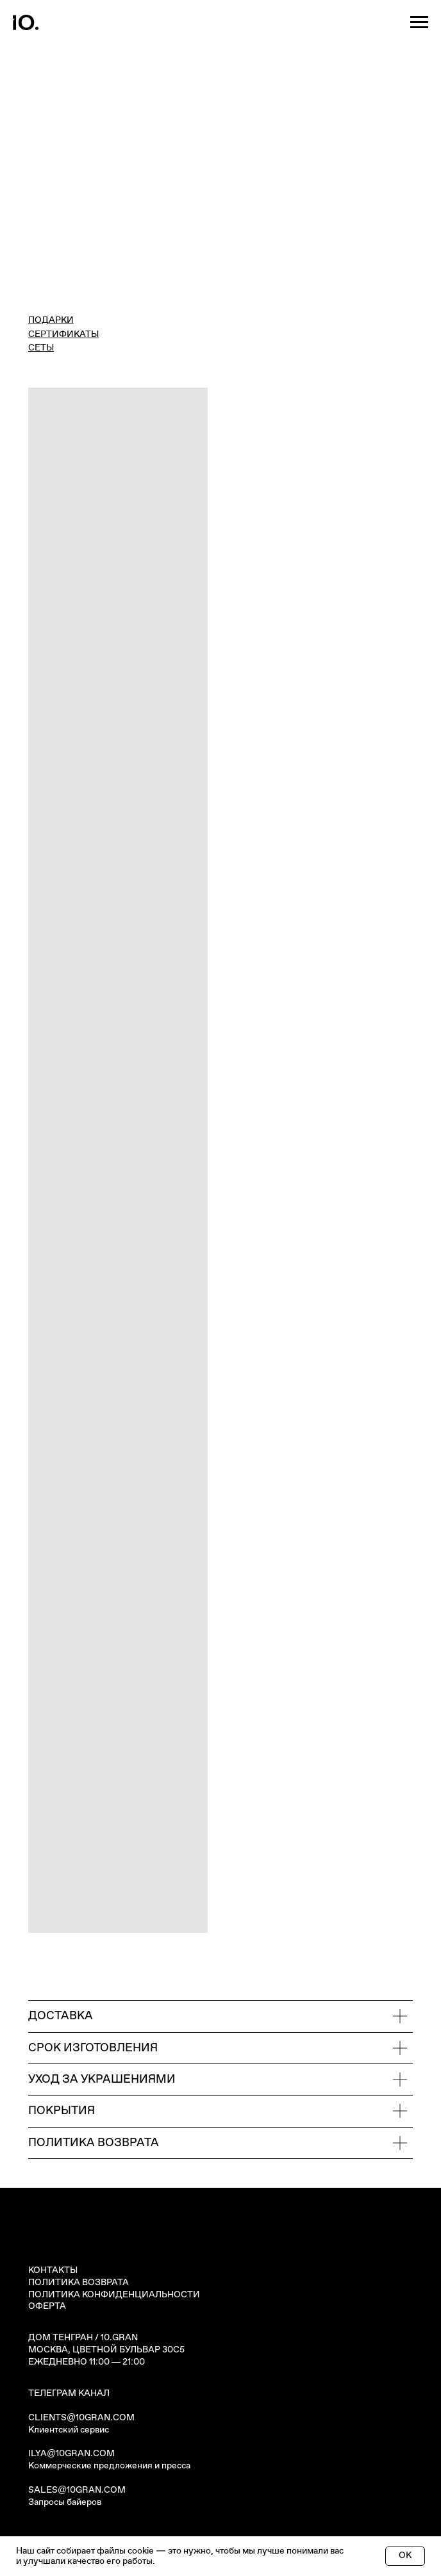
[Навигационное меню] (419, 22)
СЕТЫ (41, 347)
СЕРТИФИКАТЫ (63, 334)
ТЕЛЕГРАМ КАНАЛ (69, 2393)
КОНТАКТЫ (53, 2270)
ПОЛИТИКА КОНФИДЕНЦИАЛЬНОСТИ (114, 2294)
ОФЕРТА (47, 2306)
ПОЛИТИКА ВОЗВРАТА (78, 2282)
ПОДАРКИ (51, 320)
